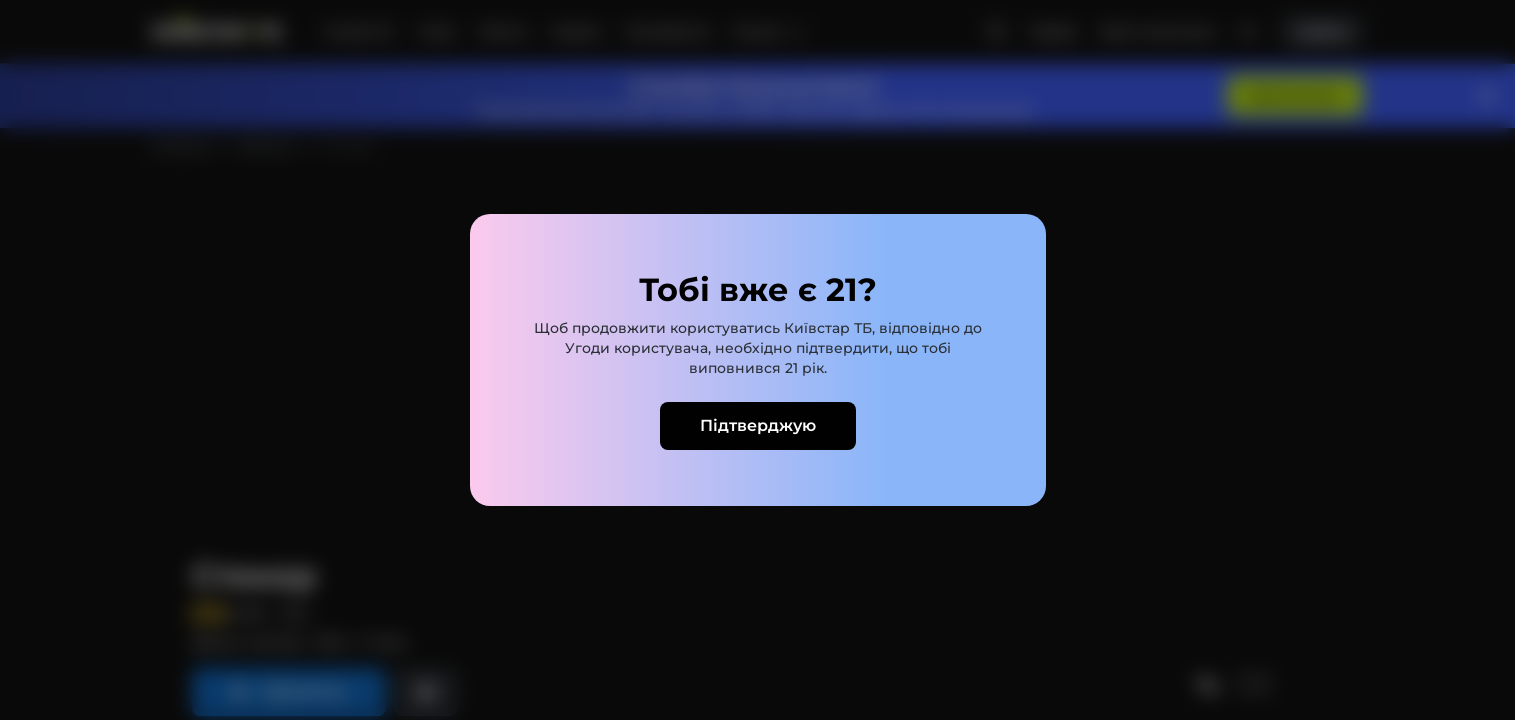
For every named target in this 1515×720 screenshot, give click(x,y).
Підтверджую (758, 425)
